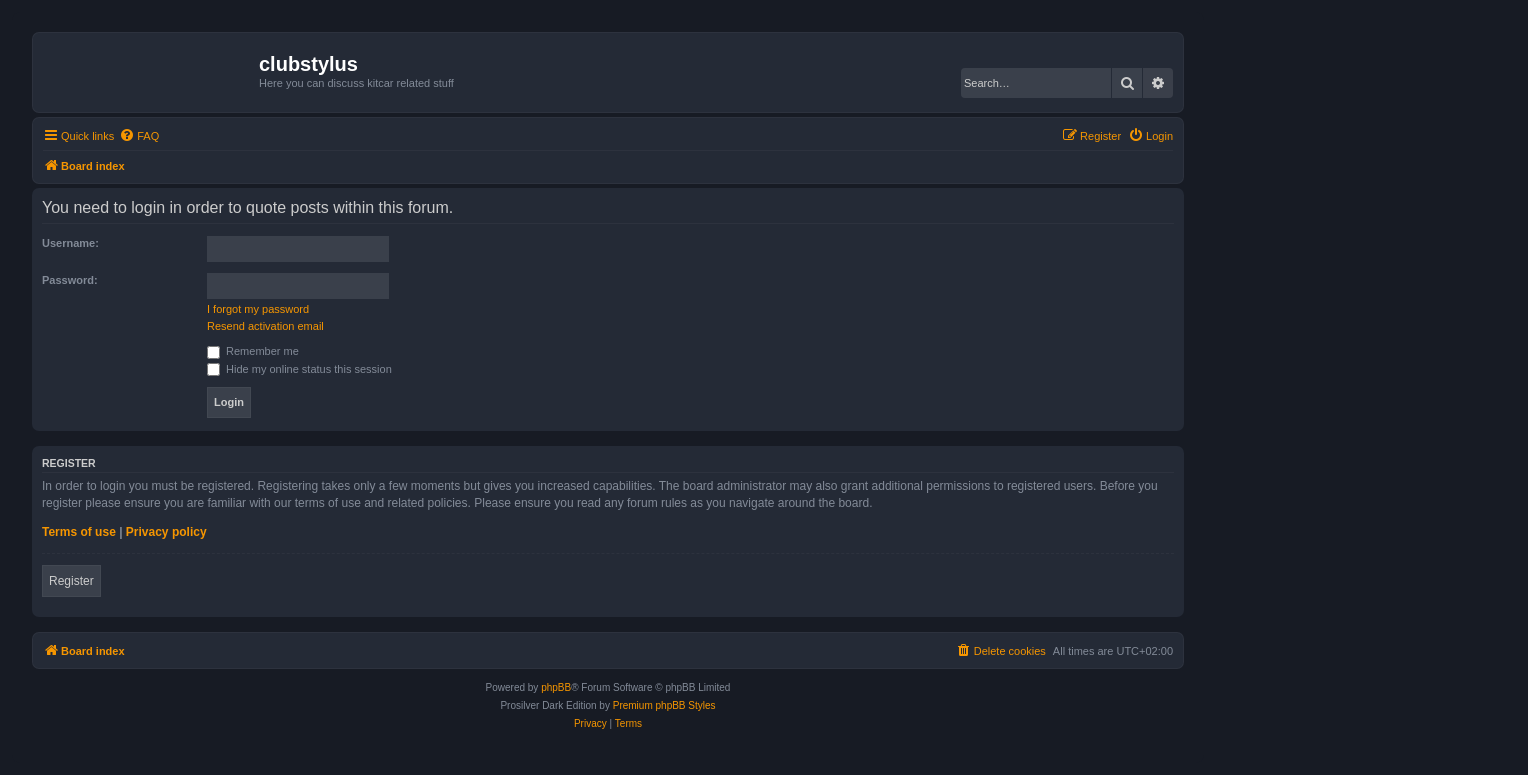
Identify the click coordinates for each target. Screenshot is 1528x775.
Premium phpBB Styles (664, 705)
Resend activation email (265, 326)
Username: (70, 243)
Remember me (253, 351)
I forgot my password (258, 309)
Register (71, 581)
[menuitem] (139, 136)
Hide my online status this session (299, 369)
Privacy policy (166, 532)
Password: (70, 280)
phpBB (556, 687)
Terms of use (79, 532)
